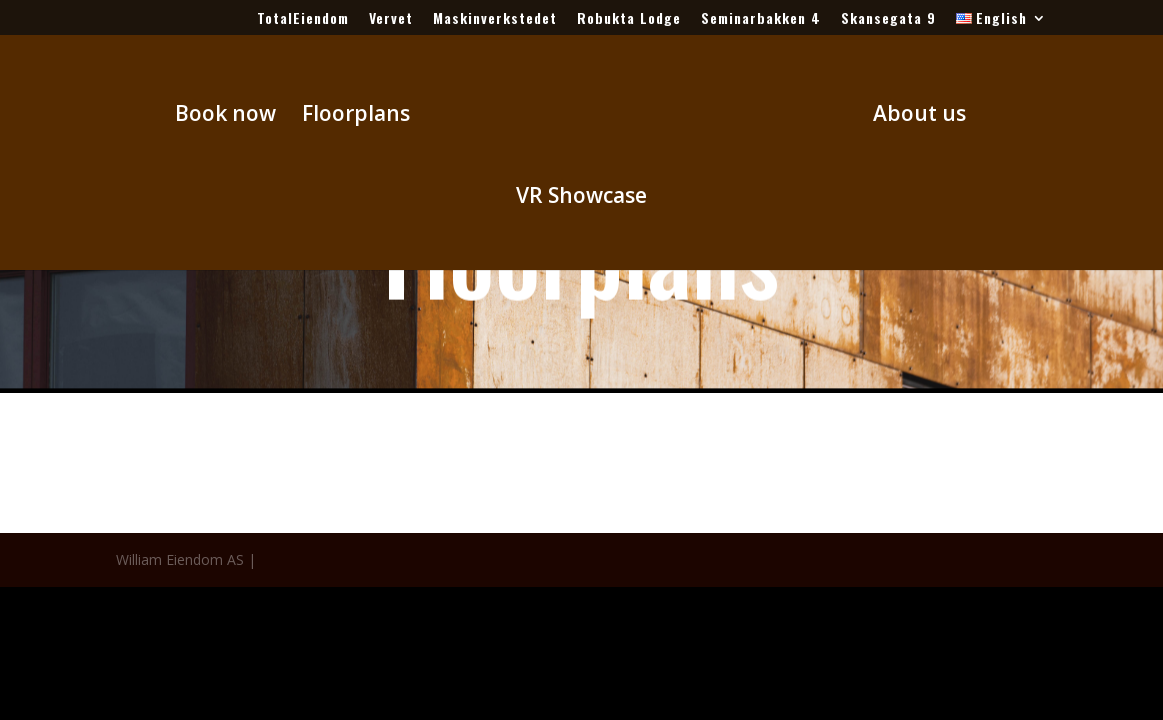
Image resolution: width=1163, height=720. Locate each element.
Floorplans (356, 116)
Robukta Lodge (629, 19)
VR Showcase (581, 198)
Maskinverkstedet (495, 19)
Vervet (391, 19)
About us (919, 116)
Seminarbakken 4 (761, 19)
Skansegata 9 (888, 19)
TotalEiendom (303, 19)
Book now (225, 116)
